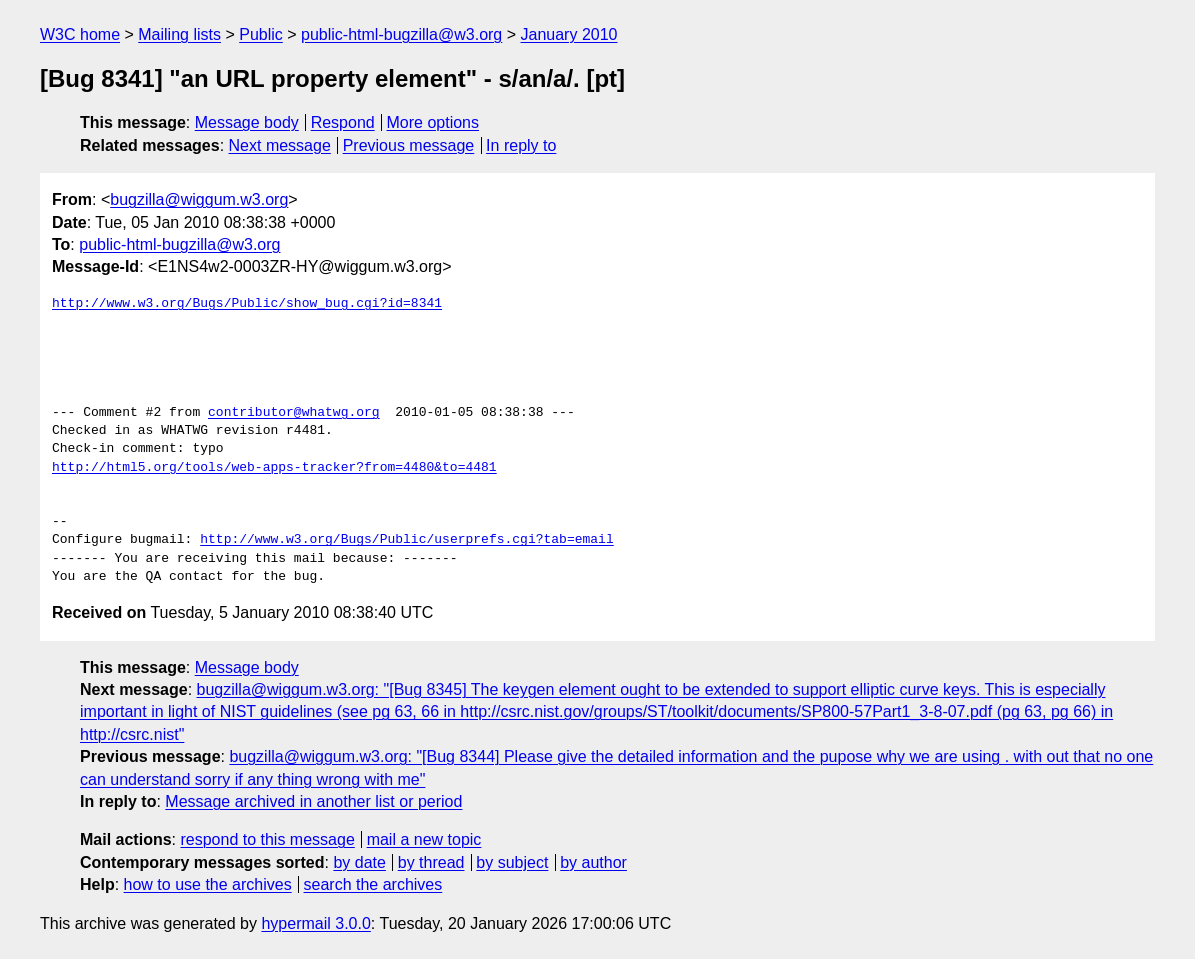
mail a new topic (424, 839)
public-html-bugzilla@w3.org (401, 34)
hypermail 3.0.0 (315, 923)
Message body (247, 122)
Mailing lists (179, 34)
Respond (343, 122)
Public (261, 34)
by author (593, 862)
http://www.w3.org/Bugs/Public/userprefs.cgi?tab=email (406, 540)
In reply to (521, 145)
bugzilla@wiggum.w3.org (199, 199)
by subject (512, 862)
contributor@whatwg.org (294, 413)
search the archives (373, 884)
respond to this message (267, 839)
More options (433, 122)
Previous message (409, 145)
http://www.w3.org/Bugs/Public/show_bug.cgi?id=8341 (247, 304)
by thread (431, 862)
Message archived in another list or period (313, 801)
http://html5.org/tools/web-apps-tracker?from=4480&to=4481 (274, 468)
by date (359, 862)
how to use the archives (208, 884)
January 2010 (569, 34)
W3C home (80, 34)
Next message (280, 145)
